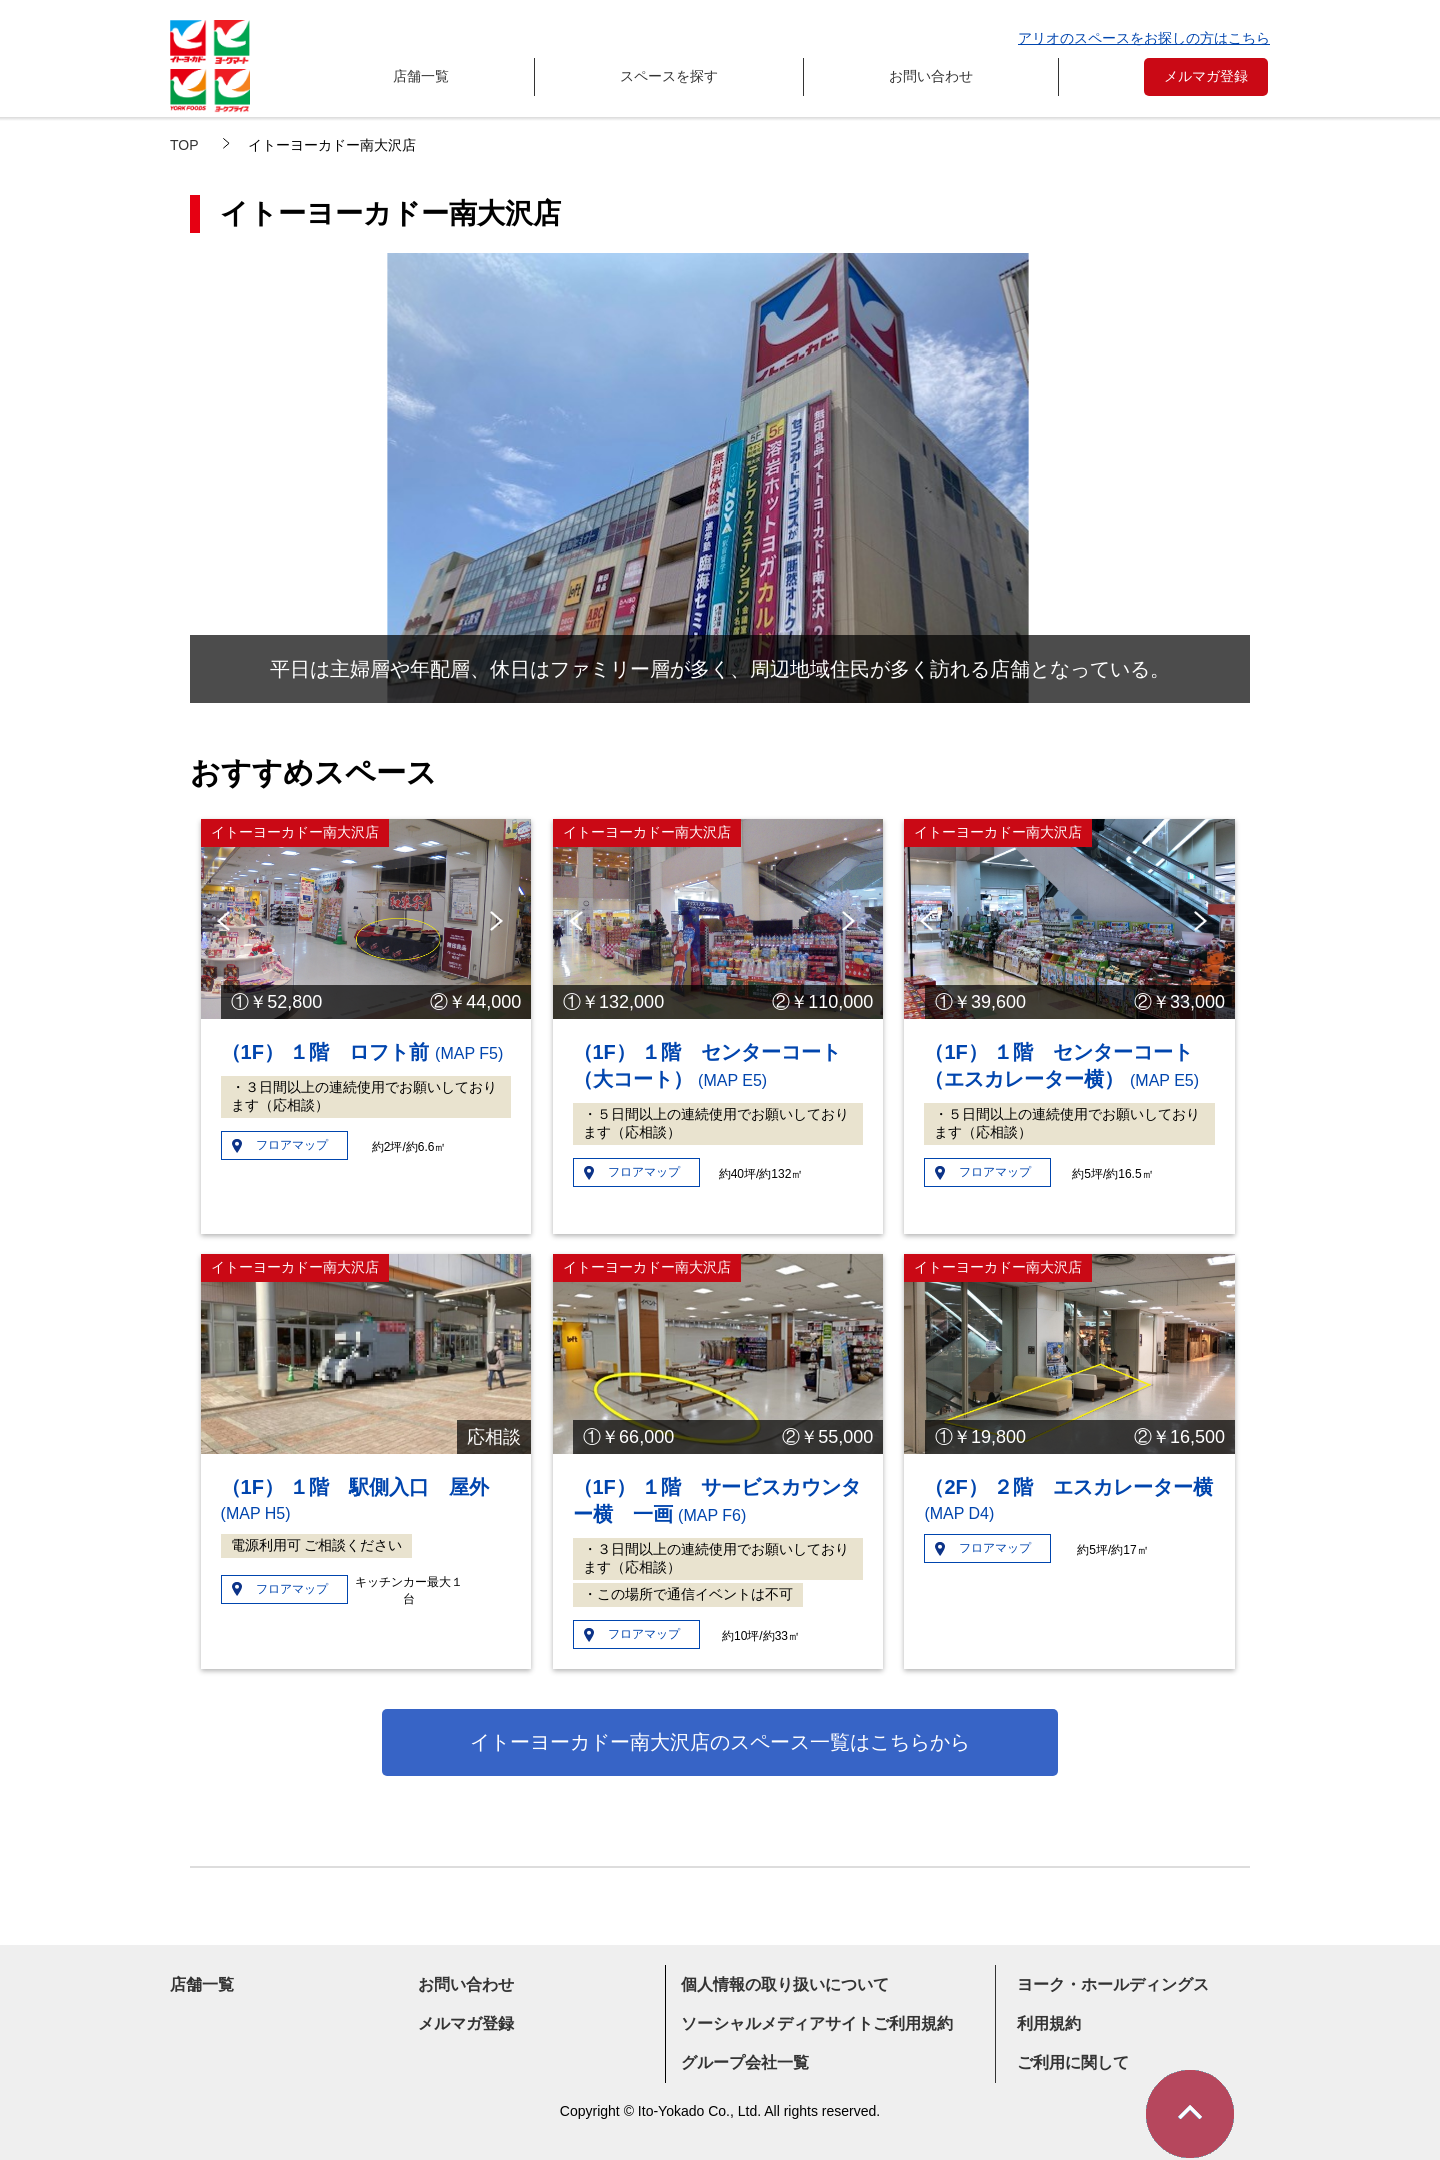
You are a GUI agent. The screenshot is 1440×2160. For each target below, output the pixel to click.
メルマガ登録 (1206, 76)
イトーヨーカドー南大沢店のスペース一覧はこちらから (720, 1742)
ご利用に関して (1073, 2062)
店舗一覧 (421, 76)
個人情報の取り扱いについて (785, 1984)
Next (500, 921)
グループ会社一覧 (745, 2062)
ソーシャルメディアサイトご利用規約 (817, 2023)
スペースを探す (669, 76)
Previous (226, 921)
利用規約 (1049, 2023)
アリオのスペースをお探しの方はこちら (1144, 38)
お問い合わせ (931, 76)
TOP (184, 145)
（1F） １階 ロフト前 (362, 1052)
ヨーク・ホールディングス (1113, 1984)
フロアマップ (292, 1145)
